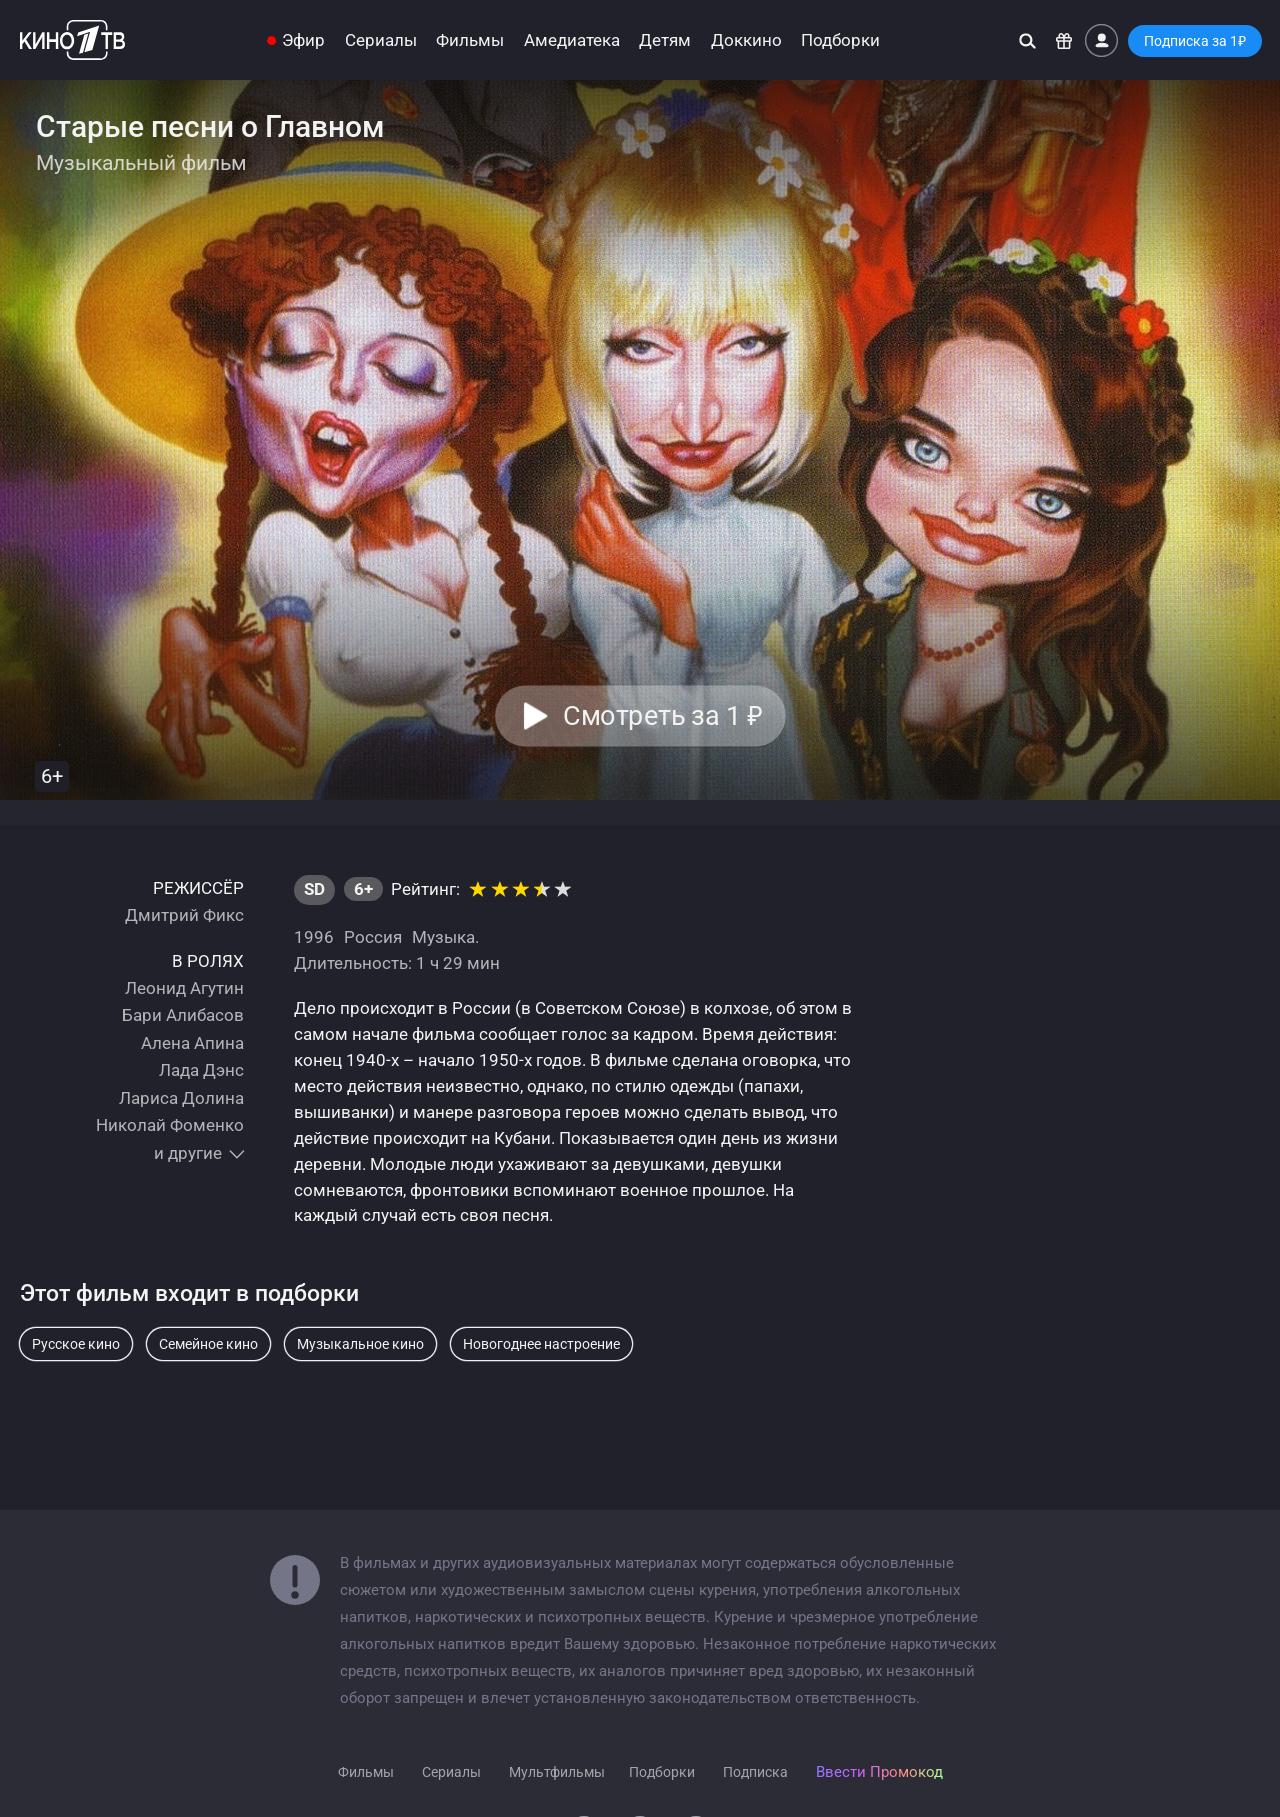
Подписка (755, 1772)
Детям (665, 40)
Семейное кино (208, 1344)
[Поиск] (1027, 40)
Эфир (303, 40)
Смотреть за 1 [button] (662, 716)
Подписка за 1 (1195, 41)
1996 (314, 937)
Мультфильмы (557, 1772)
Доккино (746, 40)
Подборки (840, 40)
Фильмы (470, 40)
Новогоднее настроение (541, 1344)
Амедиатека (572, 40)
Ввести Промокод (879, 1772)
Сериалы (381, 40)
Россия (373, 937)
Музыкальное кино (360, 1344)
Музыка (443, 937)
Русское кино (76, 1344)
